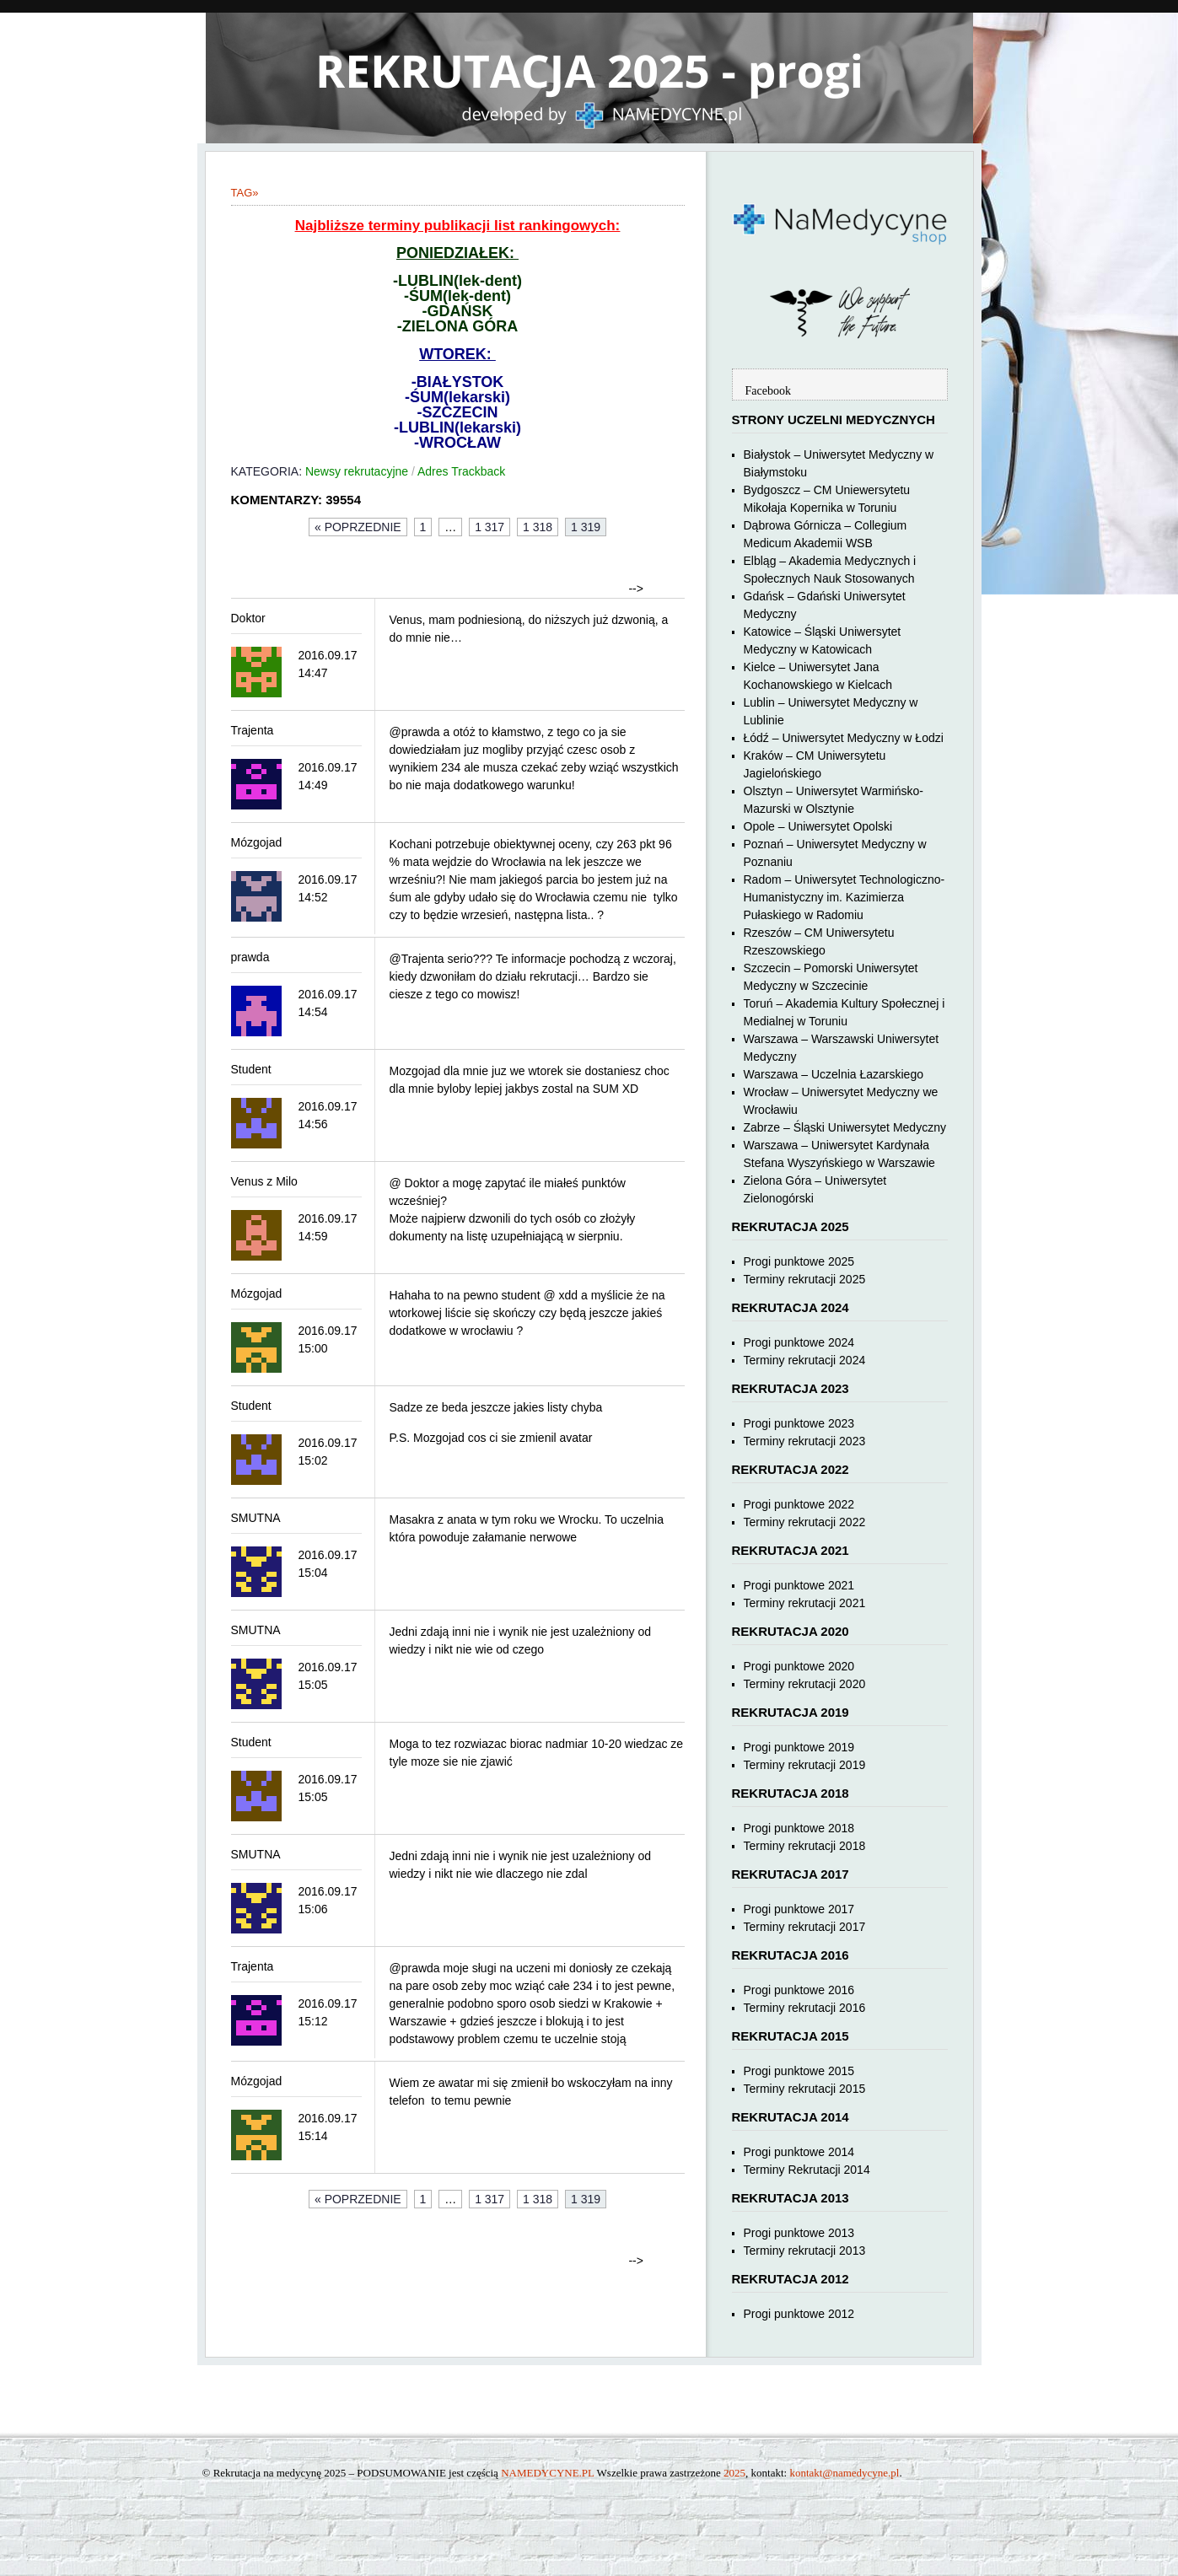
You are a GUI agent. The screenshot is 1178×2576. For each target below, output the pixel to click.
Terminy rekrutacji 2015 (805, 2088)
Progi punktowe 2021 (799, 1585)
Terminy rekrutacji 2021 (805, 1603)
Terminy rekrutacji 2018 (805, 1846)
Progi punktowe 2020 (799, 1666)
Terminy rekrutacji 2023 (805, 1441)
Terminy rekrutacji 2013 (805, 2250)
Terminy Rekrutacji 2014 (807, 2169)
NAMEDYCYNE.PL (547, 2472)
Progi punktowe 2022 (799, 1504)
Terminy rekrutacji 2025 (805, 1279)
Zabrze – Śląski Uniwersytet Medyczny (845, 1127)
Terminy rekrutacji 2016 (805, 2007)
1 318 (537, 527)
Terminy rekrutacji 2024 (805, 1360)
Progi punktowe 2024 (799, 1342)
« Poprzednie (358, 527)
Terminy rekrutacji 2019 (805, 1765)
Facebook (768, 391)
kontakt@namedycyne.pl (844, 2472)
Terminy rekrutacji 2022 (805, 1522)
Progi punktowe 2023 (799, 1423)
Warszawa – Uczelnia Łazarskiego (833, 1074)
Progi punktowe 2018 (799, 1828)
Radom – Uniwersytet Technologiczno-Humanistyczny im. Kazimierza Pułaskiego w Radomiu (844, 897)
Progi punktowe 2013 (799, 2233)
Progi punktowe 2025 (799, 1261)
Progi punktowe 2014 (799, 2152)
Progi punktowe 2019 (799, 1747)
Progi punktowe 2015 (799, 2071)
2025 (734, 2472)
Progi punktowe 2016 (799, 1990)
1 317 (489, 527)
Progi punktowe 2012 (799, 2314)
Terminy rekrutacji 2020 (805, 1684)
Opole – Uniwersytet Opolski (818, 826)
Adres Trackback (461, 471)
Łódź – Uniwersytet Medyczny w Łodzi (844, 738)
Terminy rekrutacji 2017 (805, 1926)
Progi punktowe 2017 (799, 1909)
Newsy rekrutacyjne (356, 471)
